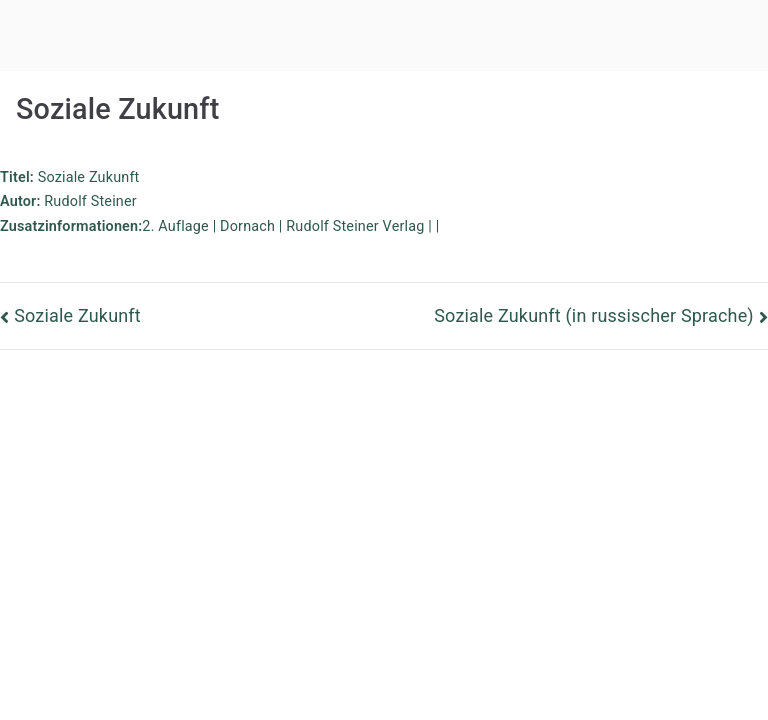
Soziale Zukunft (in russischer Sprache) (594, 315)
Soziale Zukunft (77, 315)
